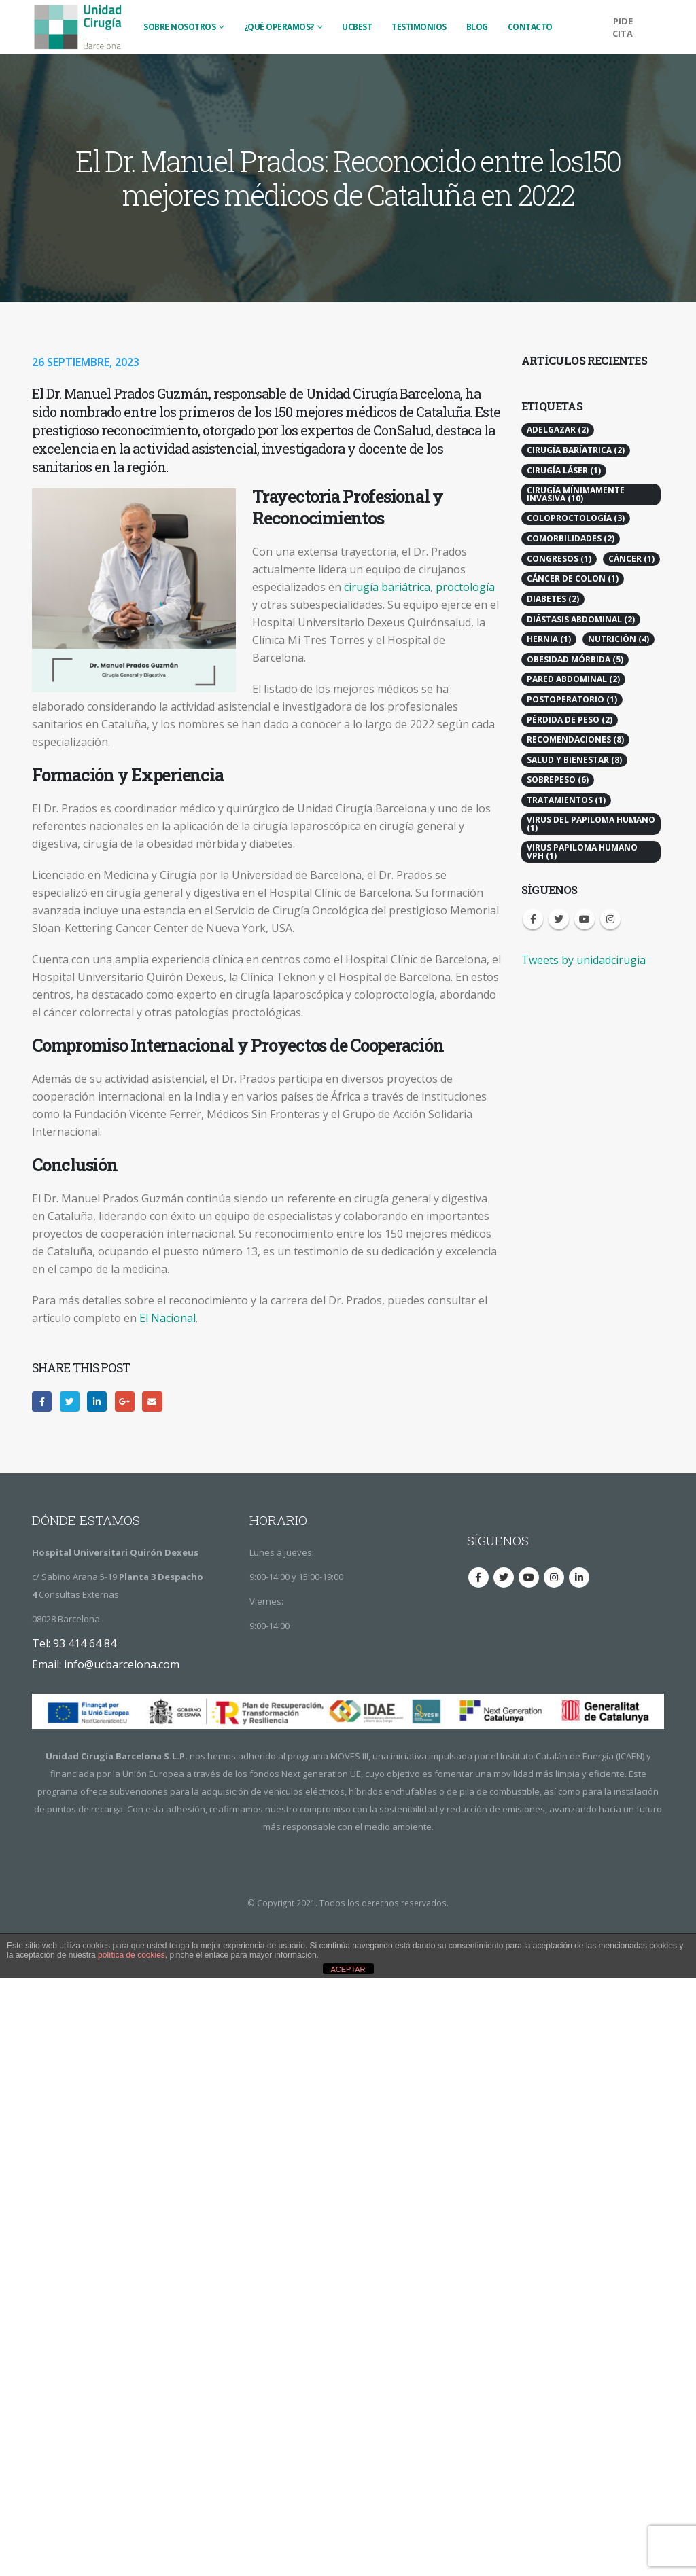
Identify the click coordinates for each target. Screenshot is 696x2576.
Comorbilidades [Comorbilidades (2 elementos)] (570, 538)
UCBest (357, 27)
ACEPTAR (347, 1969)
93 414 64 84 (84, 1643)
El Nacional (167, 1317)
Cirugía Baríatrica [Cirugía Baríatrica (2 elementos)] (576, 450)
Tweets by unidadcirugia (583, 959)
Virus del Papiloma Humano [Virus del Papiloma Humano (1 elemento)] (591, 824)
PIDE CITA (622, 27)
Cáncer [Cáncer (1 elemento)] (631, 559)
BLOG (477, 27)
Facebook (42, 1401)
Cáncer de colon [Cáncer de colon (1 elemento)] (573, 578)
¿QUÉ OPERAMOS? (279, 27)
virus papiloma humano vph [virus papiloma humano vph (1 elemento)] (582, 851)
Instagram (610, 919)
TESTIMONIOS (419, 27)
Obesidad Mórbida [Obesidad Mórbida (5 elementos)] (575, 659)
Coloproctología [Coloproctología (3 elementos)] (576, 518)
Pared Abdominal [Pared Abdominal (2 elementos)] (573, 679)
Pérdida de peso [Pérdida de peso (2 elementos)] (569, 720)
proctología (465, 586)
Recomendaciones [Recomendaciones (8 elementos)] (575, 739)
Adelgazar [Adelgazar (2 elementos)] (558, 429)
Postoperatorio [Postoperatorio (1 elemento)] (572, 699)
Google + (125, 1401)
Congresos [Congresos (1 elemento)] (559, 559)
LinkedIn (97, 1401)
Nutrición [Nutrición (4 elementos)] (618, 639)
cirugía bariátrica (387, 586)
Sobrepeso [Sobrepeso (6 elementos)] (558, 779)
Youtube (584, 919)
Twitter (70, 1401)
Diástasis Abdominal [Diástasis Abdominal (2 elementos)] (581, 619)
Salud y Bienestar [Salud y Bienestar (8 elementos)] (574, 760)
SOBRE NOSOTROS (179, 27)
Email (152, 1401)
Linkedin (579, 1577)
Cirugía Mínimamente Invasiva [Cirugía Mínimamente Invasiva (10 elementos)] (576, 494)
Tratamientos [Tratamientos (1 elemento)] (566, 800)
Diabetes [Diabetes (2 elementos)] (553, 599)
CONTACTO (530, 27)
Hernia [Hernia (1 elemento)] (549, 639)
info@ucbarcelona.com (121, 1664)
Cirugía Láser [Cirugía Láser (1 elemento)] (564, 470)
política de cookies (131, 1955)
